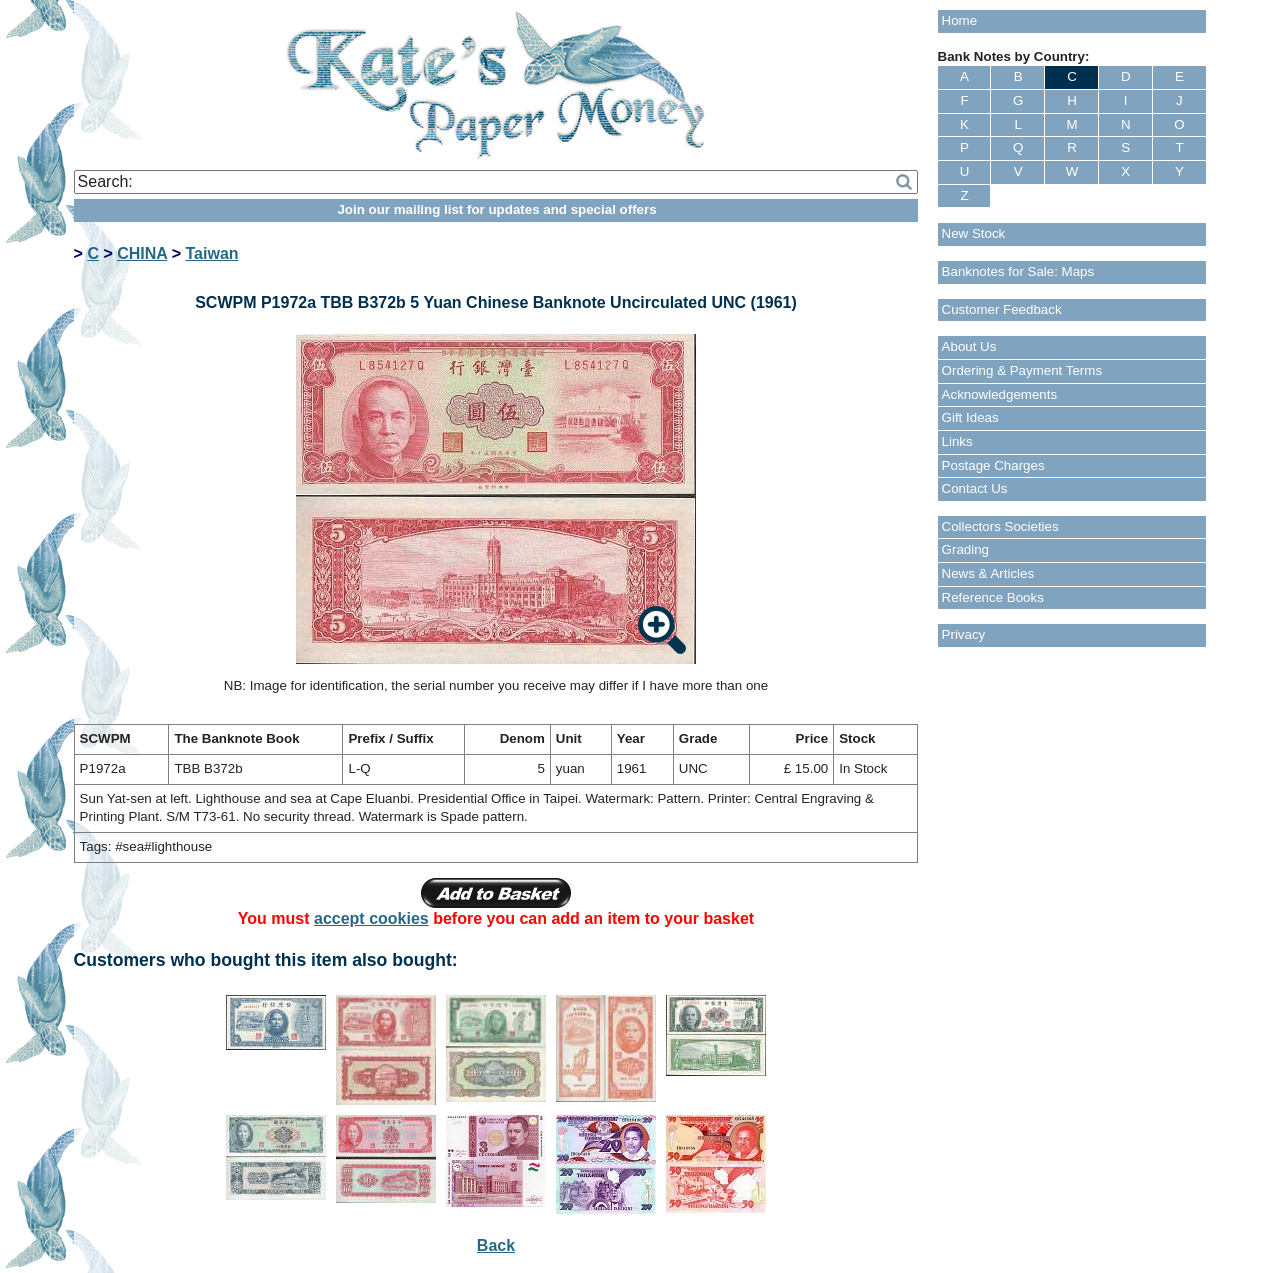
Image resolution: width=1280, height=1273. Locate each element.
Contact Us (975, 488)
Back (496, 1245)
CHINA (142, 253)
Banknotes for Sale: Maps (1018, 271)
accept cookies (371, 918)
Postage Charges (993, 465)
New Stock (974, 233)
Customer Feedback (1002, 309)
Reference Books (993, 597)
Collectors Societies (1000, 526)
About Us (969, 346)
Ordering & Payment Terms (1022, 370)
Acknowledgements (1000, 394)
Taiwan (212, 253)
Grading (965, 549)
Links (957, 441)
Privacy (964, 634)
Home (960, 20)
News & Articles (988, 573)
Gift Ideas (970, 417)
